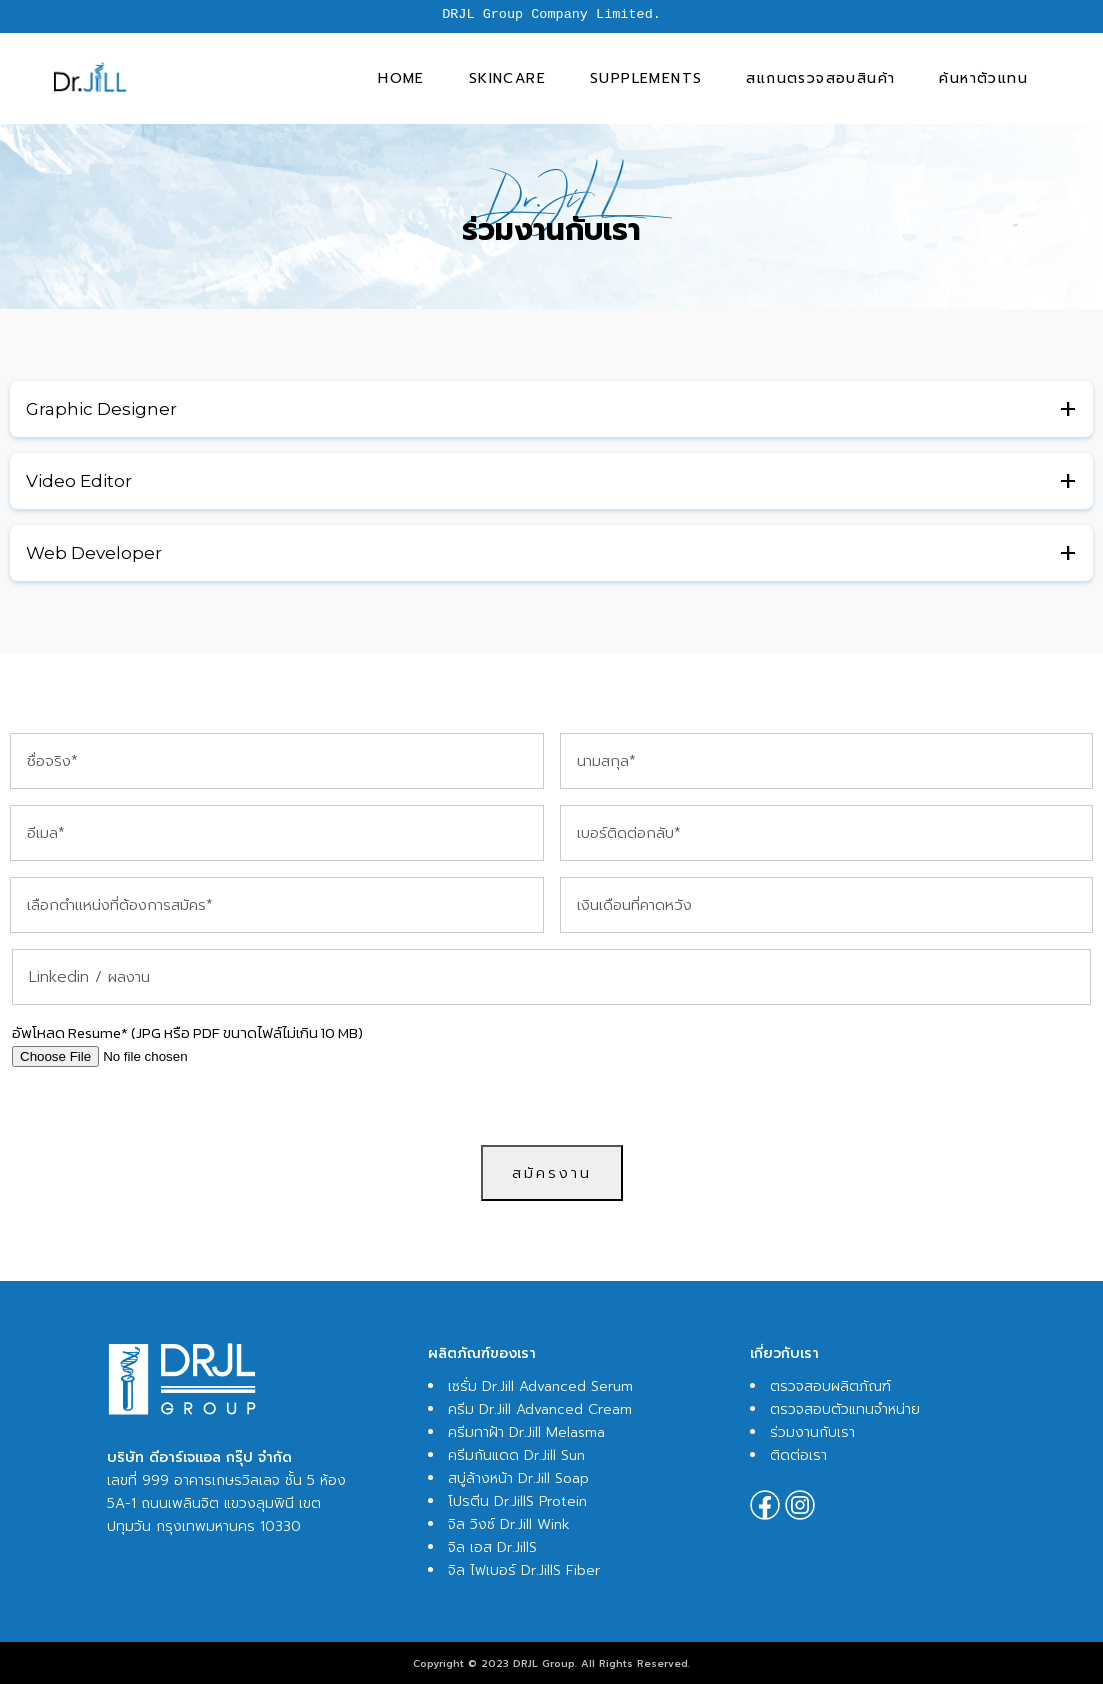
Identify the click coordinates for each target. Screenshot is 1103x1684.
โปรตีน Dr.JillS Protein (517, 1501)
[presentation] (552, 1106)
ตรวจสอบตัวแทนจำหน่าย (845, 1409)
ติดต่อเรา (798, 1455)
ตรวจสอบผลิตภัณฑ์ (830, 1386)
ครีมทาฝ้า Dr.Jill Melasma (526, 1432)
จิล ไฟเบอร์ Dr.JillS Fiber (524, 1570)
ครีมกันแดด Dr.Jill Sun (516, 1455)
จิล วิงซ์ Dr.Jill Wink (509, 1524)
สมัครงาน (552, 1173)
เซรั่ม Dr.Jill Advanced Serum (540, 1386)
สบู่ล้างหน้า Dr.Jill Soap (518, 1478)
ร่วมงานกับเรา (812, 1432)
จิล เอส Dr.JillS (492, 1547)
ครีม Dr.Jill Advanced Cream (540, 1409)
